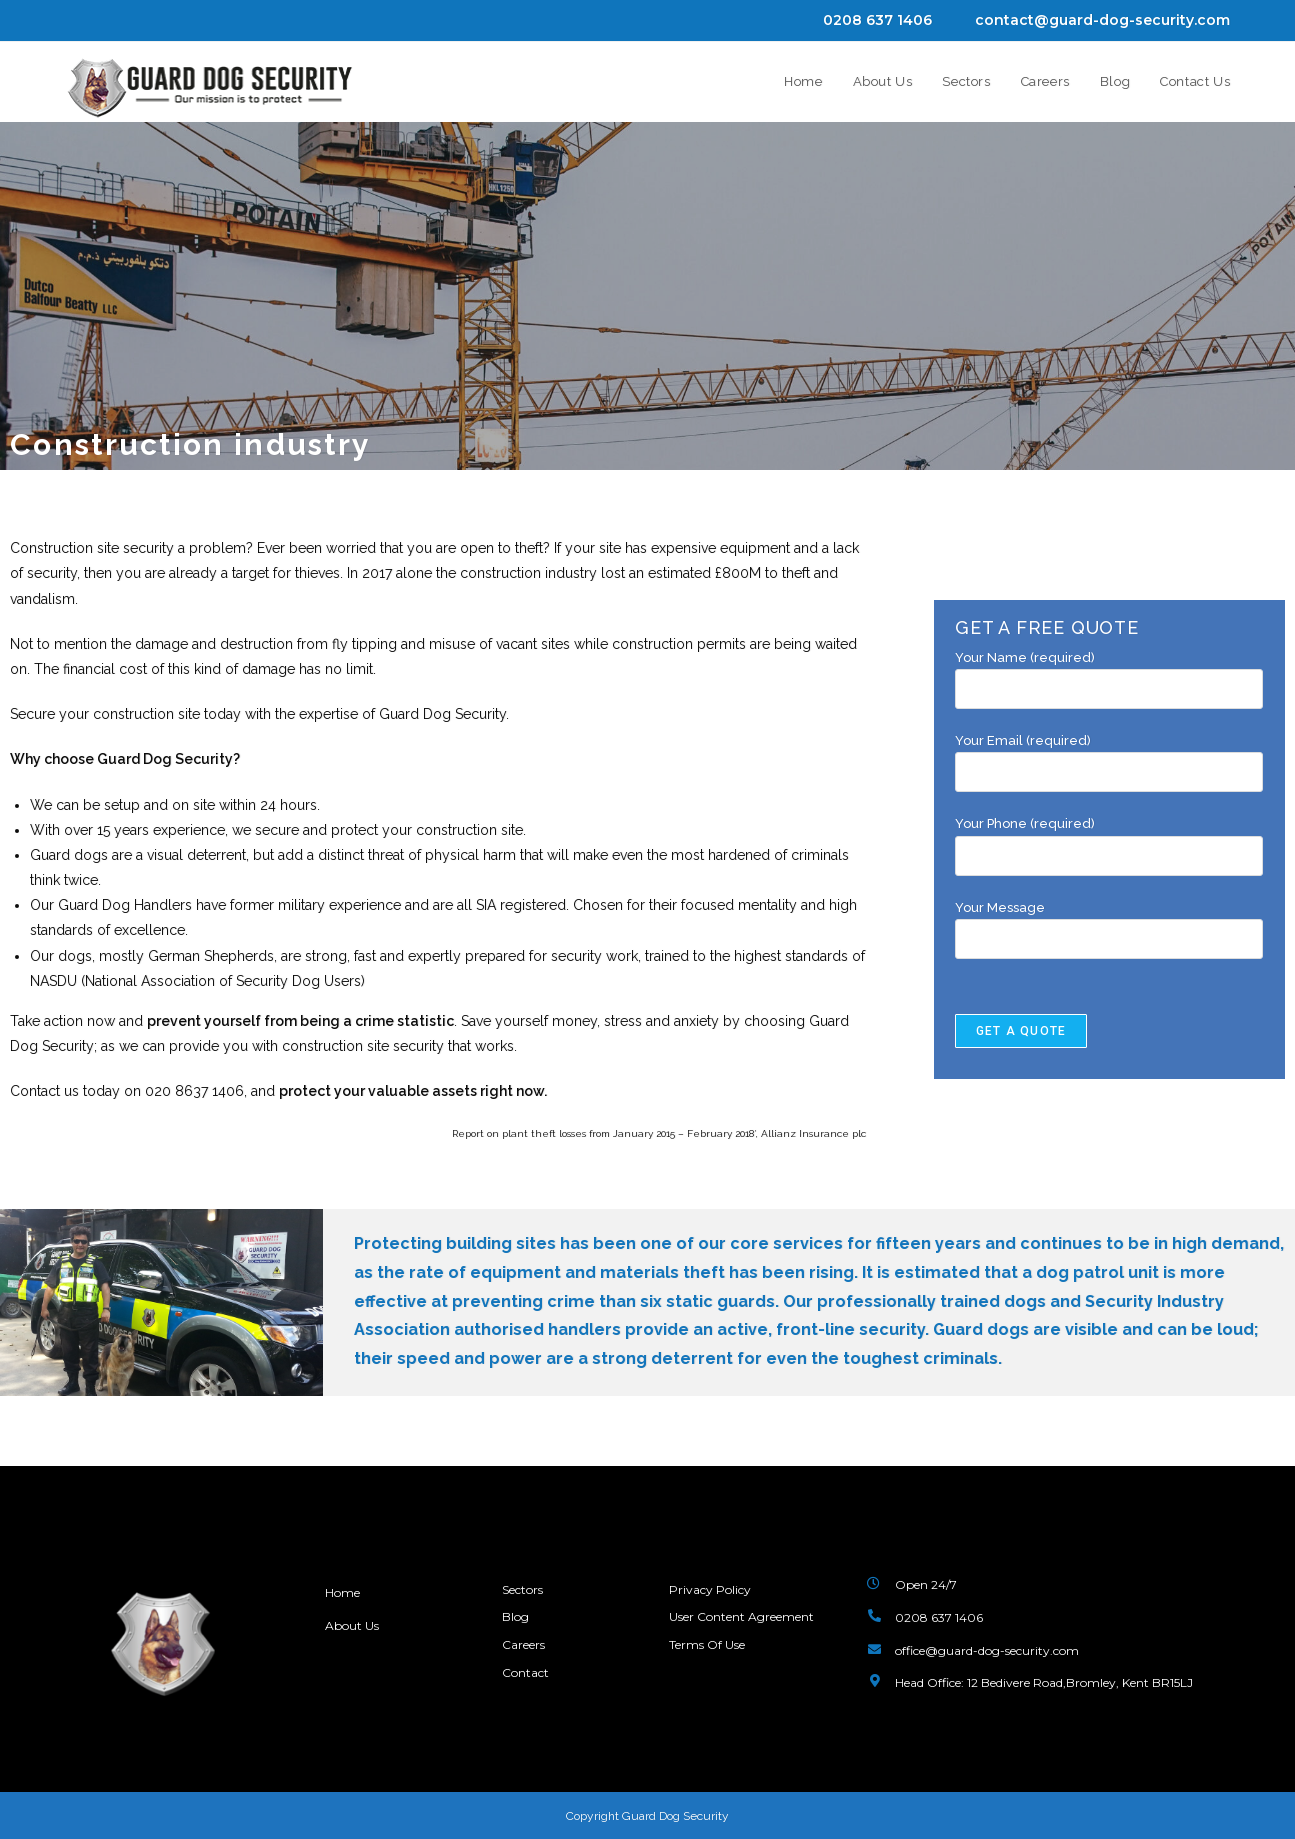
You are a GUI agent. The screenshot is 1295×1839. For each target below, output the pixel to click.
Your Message (1109, 923)
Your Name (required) (1109, 673)
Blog (515, 1610)
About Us (353, 1623)
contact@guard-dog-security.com (1102, 20)
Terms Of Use (707, 1634)
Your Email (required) (1109, 756)
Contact (525, 1657)
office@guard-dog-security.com (987, 1648)
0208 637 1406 (877, 20)
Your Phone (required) (1109, 839)
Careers (523, 1634)
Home (342, 1591)
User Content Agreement (741, 1610)
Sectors (522, 1587)
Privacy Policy (710, 1587)
